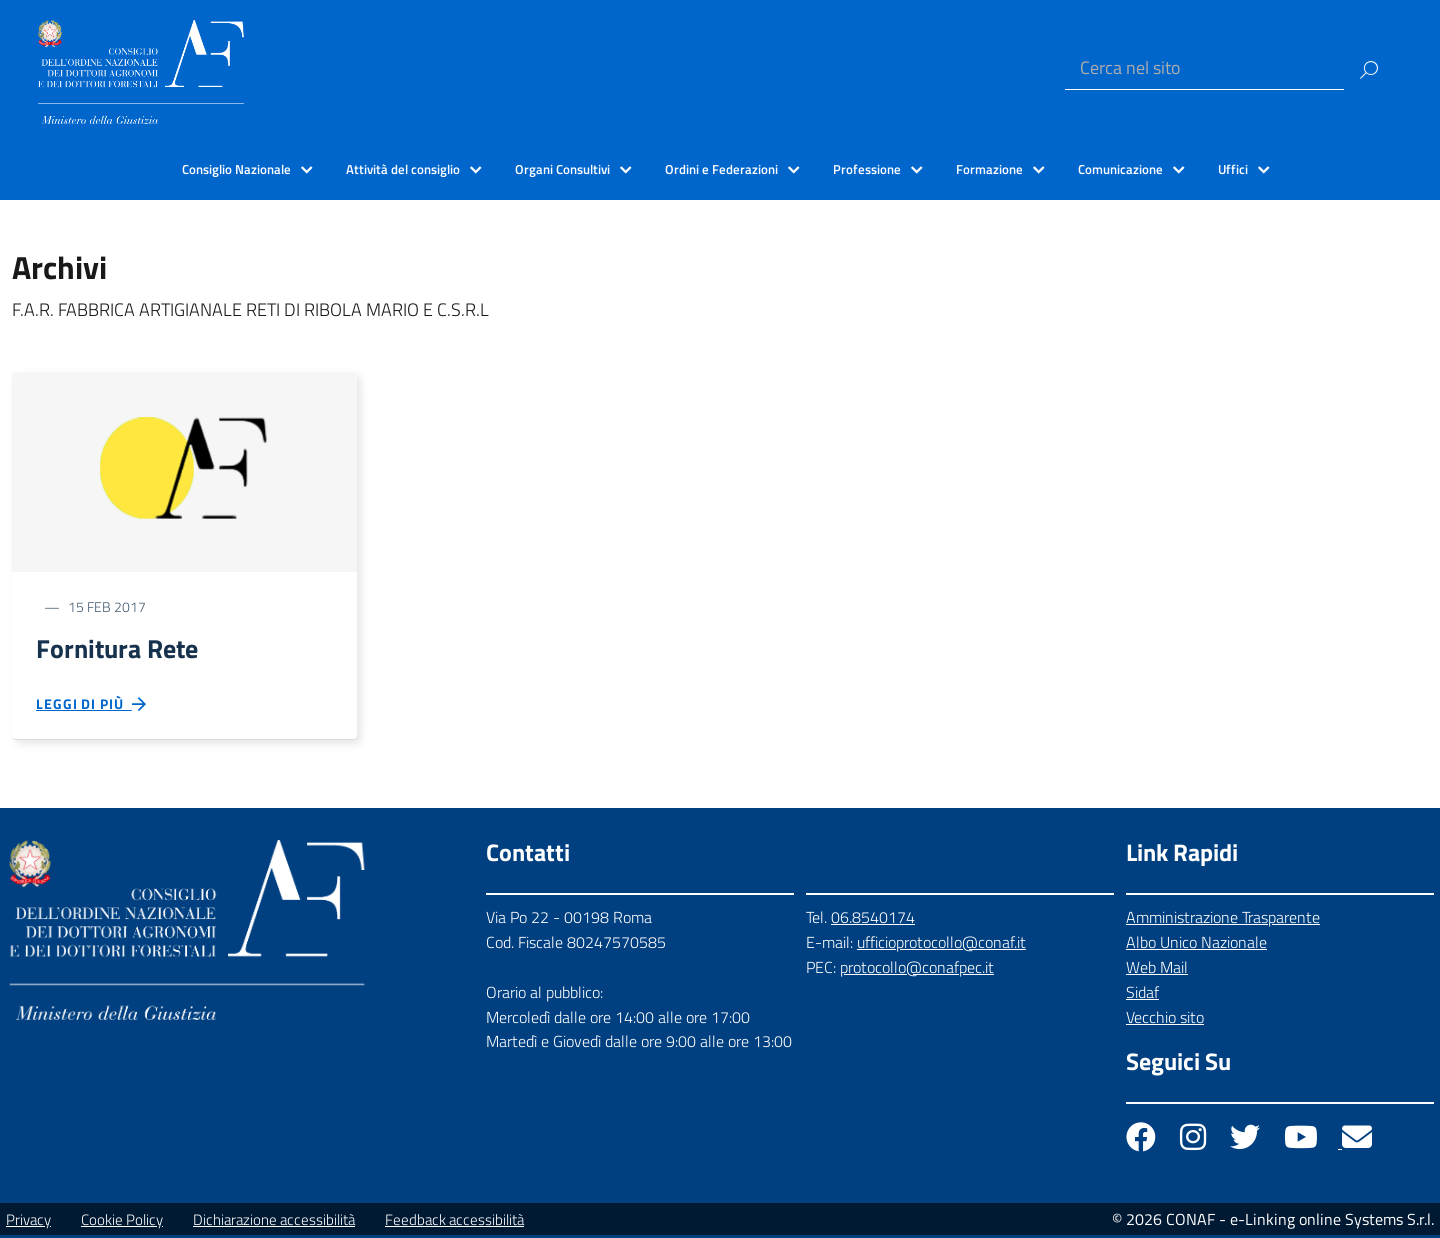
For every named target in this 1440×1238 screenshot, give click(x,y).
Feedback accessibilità (454, 1222)
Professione (867, 169)
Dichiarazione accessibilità (274, 1222)
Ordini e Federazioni (721, 169)
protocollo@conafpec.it (917, 969)
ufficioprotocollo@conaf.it (941, 945)
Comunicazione (1120, 169)
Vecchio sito (1165, 1019)
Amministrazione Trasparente (1223, 920)
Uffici (1233, 169)
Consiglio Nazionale (236, 169)
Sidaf (1142, 994)
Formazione (989, 169)
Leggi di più (92, 707)
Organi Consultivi (562, 169)
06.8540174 (873, 920)
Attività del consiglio (403, 169)
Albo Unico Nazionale (1196, 945)
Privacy (28, 1222)
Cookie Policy (122, 1222)
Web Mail (1157, 969)
